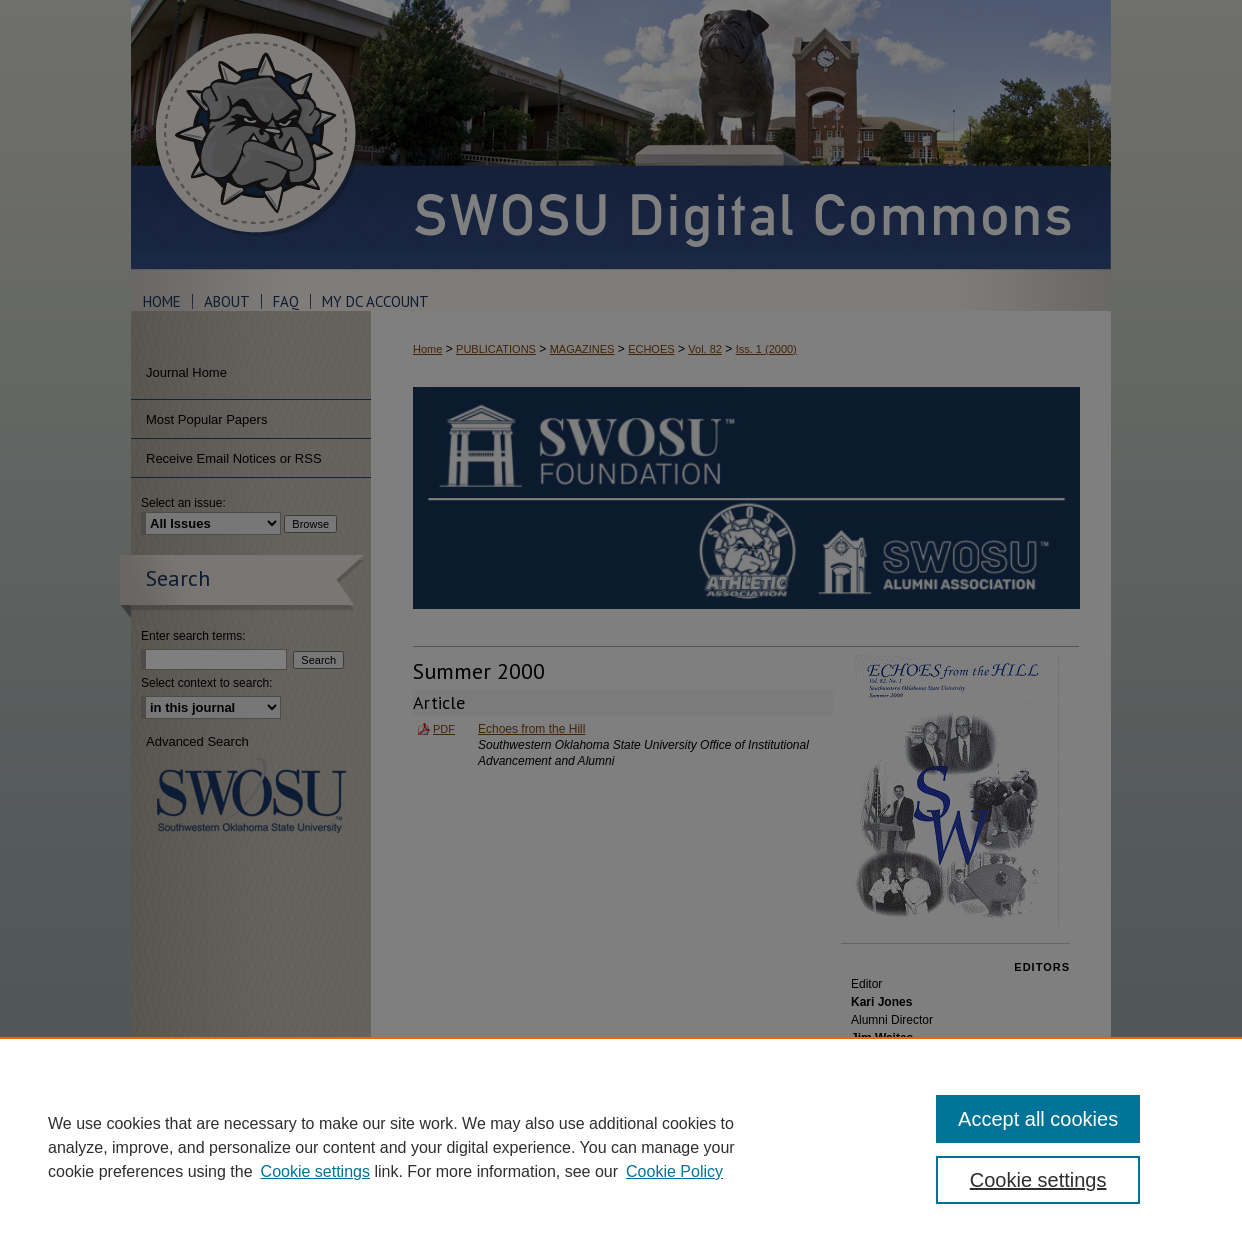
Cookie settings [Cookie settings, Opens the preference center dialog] (1038, 1180)
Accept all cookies (1038, 1119)
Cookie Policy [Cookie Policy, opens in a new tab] (674, 1171)
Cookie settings (315, 1171)
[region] (621, 1147)
